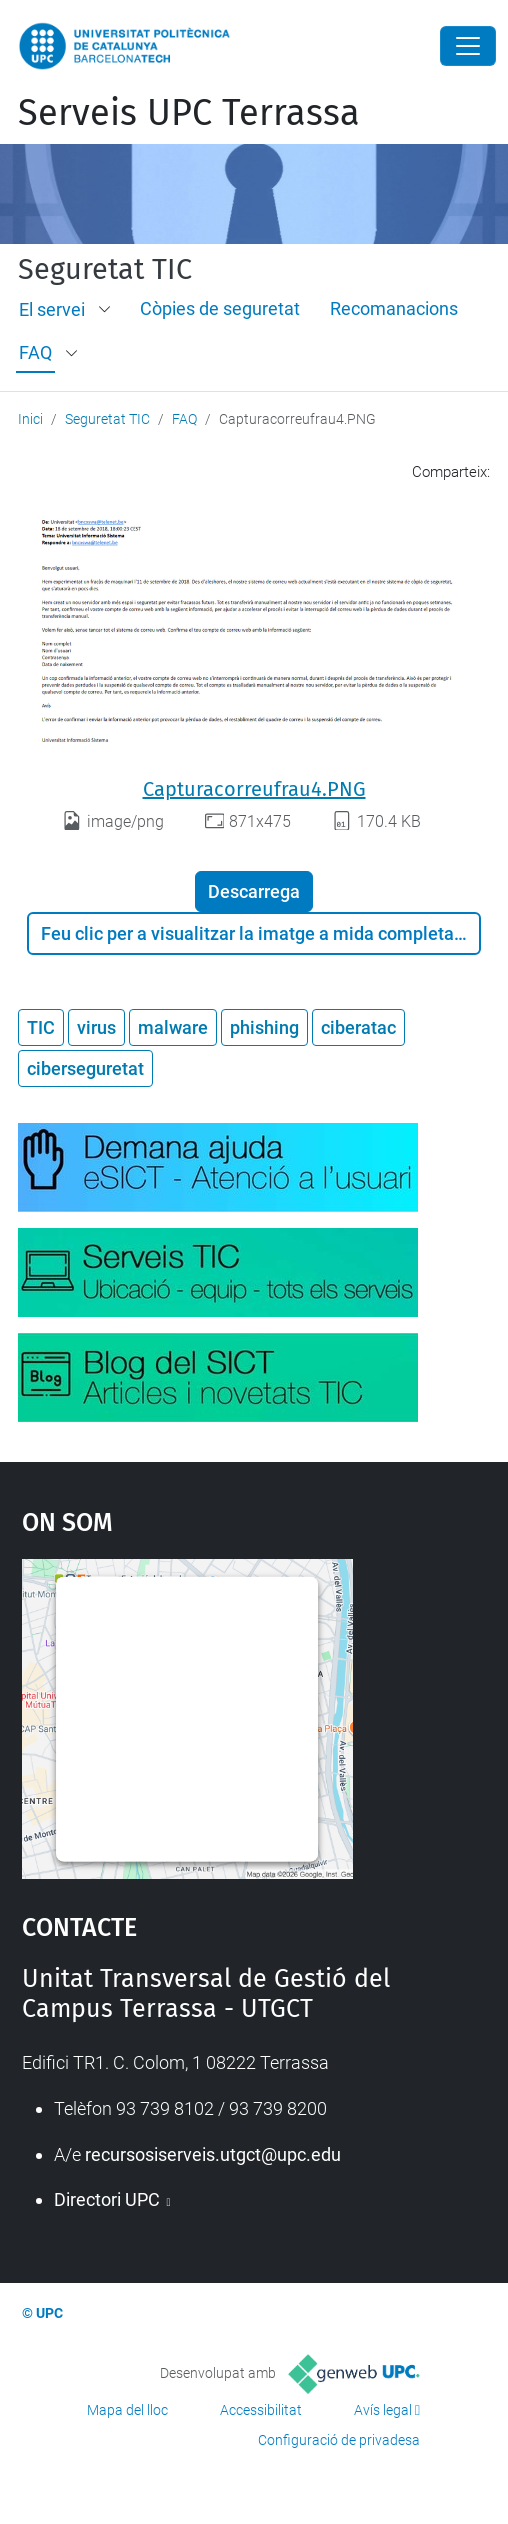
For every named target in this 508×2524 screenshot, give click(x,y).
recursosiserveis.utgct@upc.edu (213, 2154)
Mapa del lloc (127, 2410)
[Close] (468, 46)
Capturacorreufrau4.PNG (254, 789)
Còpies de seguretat (220, 308)
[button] (106, 310)
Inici (30, 419)
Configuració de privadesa (339, 2440)
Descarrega (254, 891)
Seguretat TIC (105, 270)
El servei (52, 309)
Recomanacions (394, 308)
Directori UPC (109, 2199)
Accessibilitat (261, 2410)
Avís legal (383, 2410)
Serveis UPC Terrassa (189, 113)
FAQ (35, 352)
